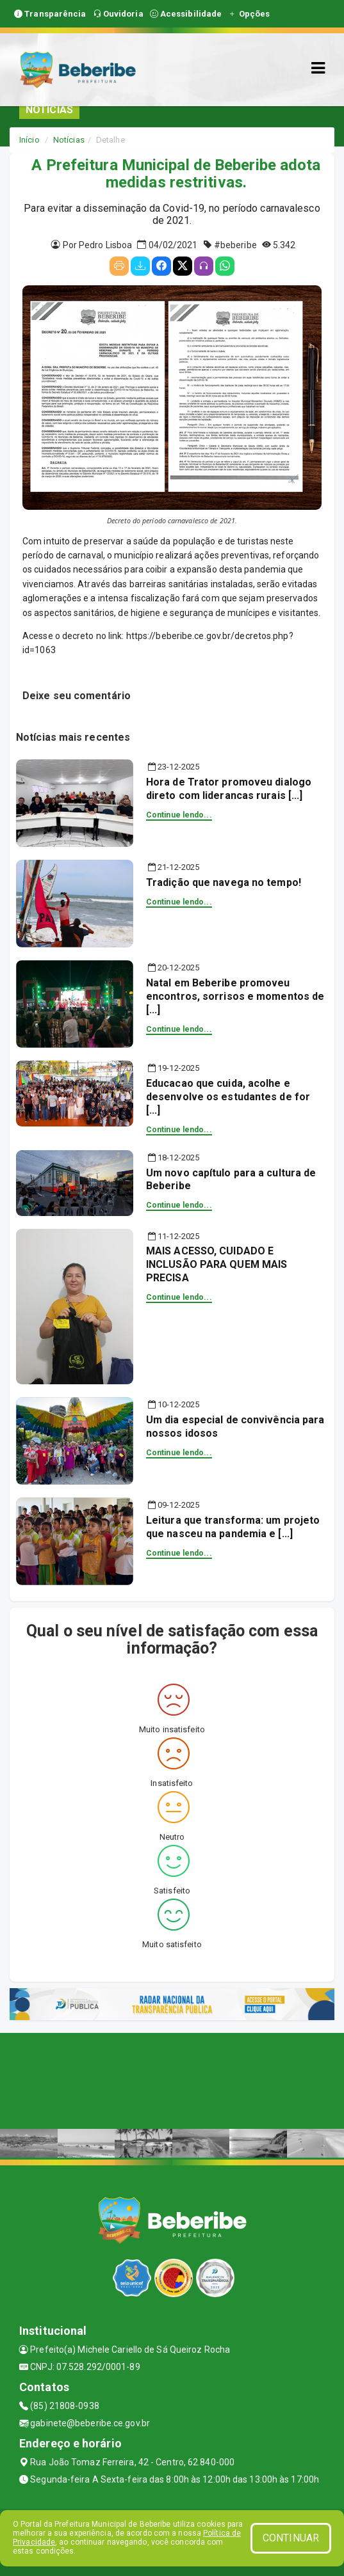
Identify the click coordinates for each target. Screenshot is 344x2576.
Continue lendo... (179, 814)
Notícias (69, 140)
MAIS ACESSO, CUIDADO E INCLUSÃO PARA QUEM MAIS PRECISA (216, 1264)
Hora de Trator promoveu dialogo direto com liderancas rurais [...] (228, 789)
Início (29, 140)
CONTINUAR (291, 2538)
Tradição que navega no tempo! (223, 882)
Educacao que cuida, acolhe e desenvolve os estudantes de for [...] (228, 1096)
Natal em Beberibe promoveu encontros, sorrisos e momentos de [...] (235, 996)
